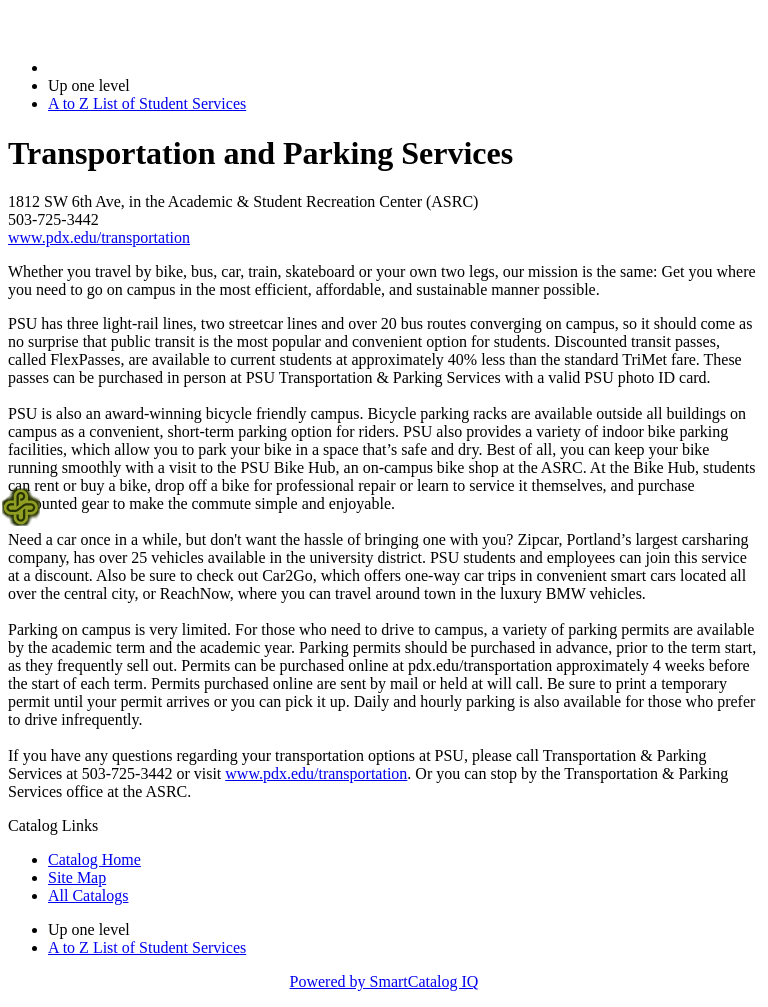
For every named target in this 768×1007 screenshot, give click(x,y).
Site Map (77, 877)
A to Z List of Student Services (147, 103)
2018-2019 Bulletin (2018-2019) (152, 67)
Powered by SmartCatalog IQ (384, 981)
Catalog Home (94, 859)
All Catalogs (88, 895)
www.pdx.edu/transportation (99, 237)
